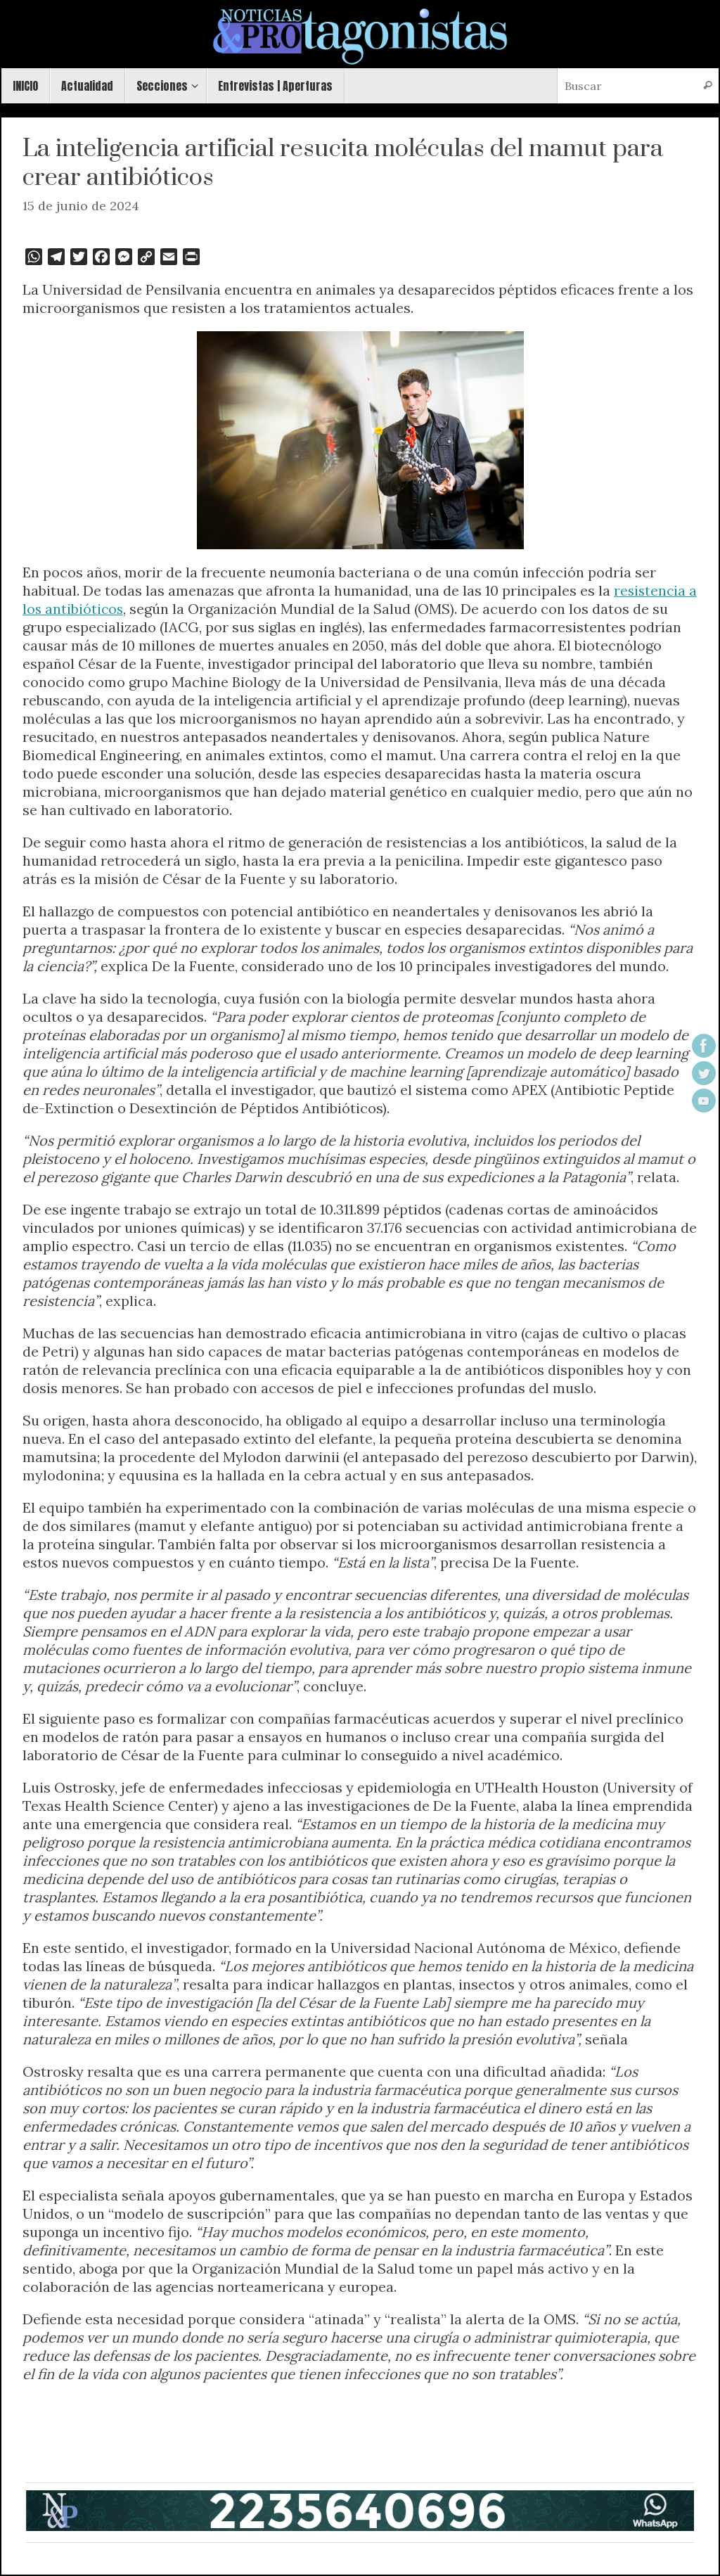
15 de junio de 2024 (80, 206)
